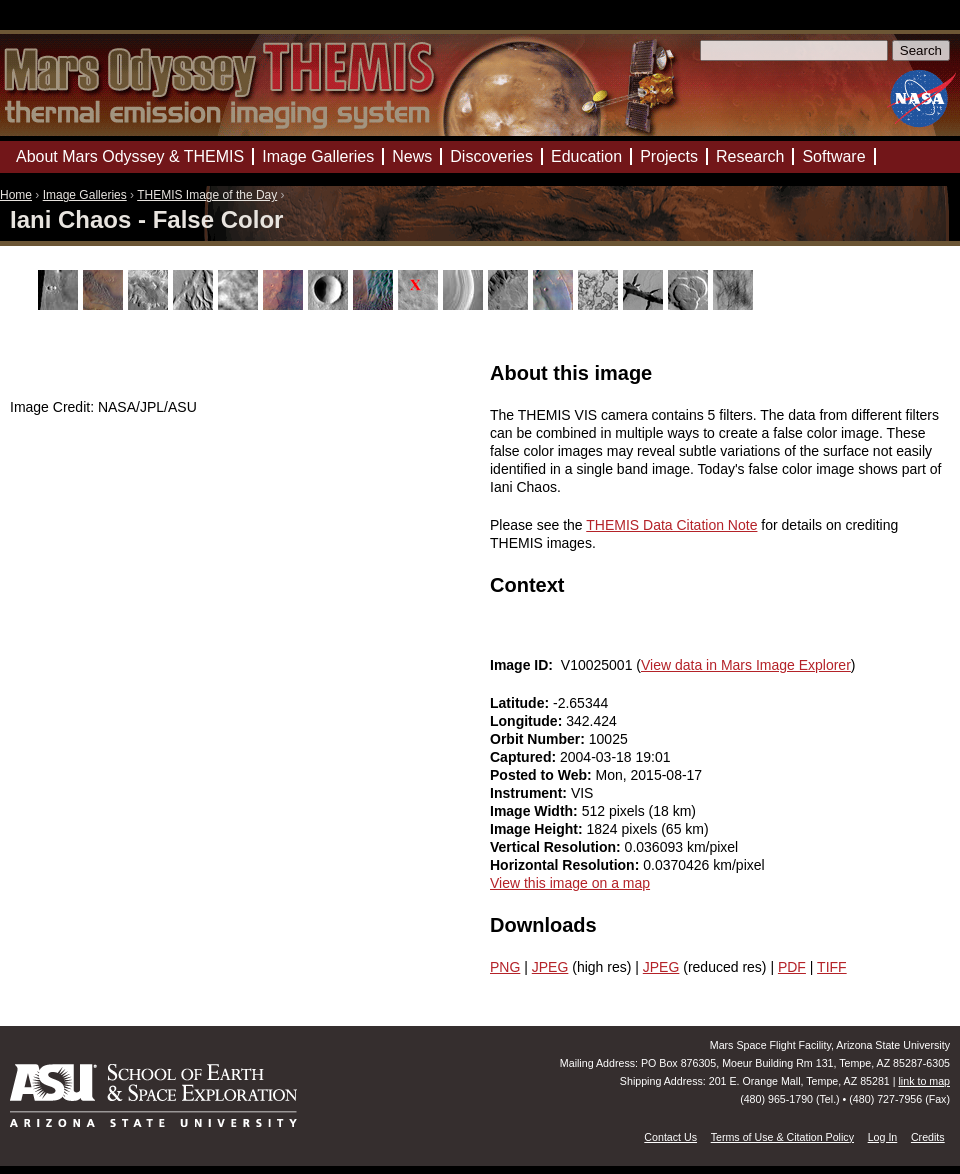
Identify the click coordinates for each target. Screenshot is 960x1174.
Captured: (525, 757)
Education (586, 156)
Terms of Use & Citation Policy (782, 1137)
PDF (792, 967)
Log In (883, 1137)
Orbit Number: (539, 739)
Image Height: (538, 829)
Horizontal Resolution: (566, 865)
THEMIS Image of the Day (207, 195)
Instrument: (530, 793)
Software (833, 156)
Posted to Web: (543, 775)
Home (16, 195)
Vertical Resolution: (557, 847)
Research (750, 156)
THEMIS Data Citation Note (671, 525)
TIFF (832, 967)
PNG (505, 967)
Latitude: (521, 703)
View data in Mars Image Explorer (746, 665)
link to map (924, 1081)
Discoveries (491, 156)
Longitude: (528, 721)
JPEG (550, 967)
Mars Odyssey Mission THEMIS (59, 24)
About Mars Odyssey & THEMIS (130, 156)
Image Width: (536, 811)
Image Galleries (85, 195)
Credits (928, 1137)
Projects (669, 156)
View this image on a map (570, 883)
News (412, 156)
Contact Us (670, 1137)
